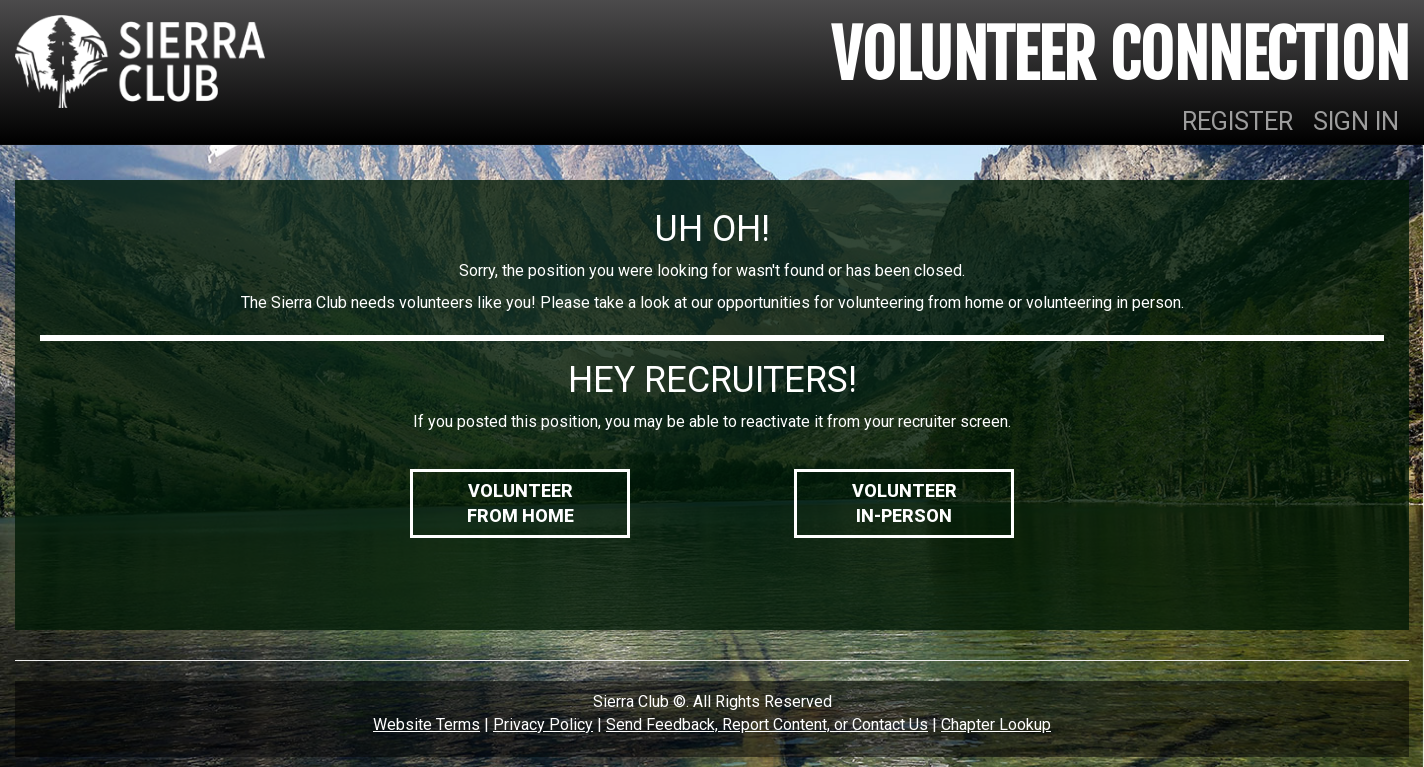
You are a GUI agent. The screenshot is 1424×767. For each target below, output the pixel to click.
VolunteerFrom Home (520, 503)
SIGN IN (1356, 121)
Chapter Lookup (996, 724)
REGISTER (1237, 121)
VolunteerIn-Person (904, 503)
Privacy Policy (543, 724)
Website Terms (426, 724)
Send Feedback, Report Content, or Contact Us (767, 724)
